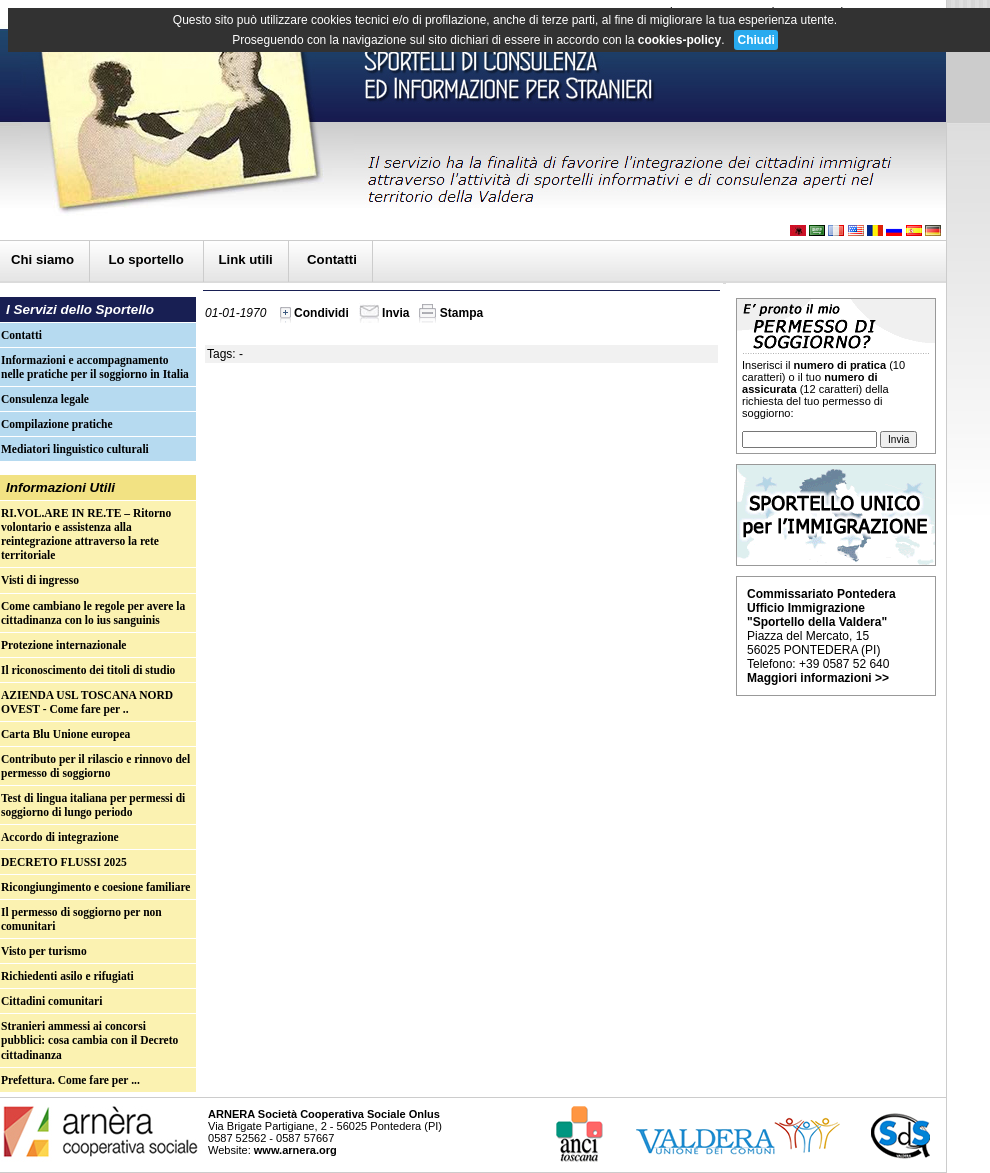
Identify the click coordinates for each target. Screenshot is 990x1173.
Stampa (451, 313)
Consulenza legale (45, 399)
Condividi (314, 313)
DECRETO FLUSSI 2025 (64, 862)
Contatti (332, 259)
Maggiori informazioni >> (818, 678)
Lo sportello (147, 259)
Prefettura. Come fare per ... (70, 1080)
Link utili (246, 259)
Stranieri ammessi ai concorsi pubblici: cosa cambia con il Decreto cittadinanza (89, 1040)
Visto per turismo (44, 951)
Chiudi (755, 40)
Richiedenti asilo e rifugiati (67, 976)
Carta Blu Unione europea (65, 734)
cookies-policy (679, 40)
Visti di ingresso (40, 580)
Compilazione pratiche (57, 424)
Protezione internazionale (63, 645)
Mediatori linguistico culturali (75, 449)
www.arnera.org (295, 1150)
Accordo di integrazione (60, 837)
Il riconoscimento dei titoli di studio (88, 670)
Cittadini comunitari (51, 1001)
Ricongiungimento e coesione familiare (95, 887)
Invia (384, 313)
